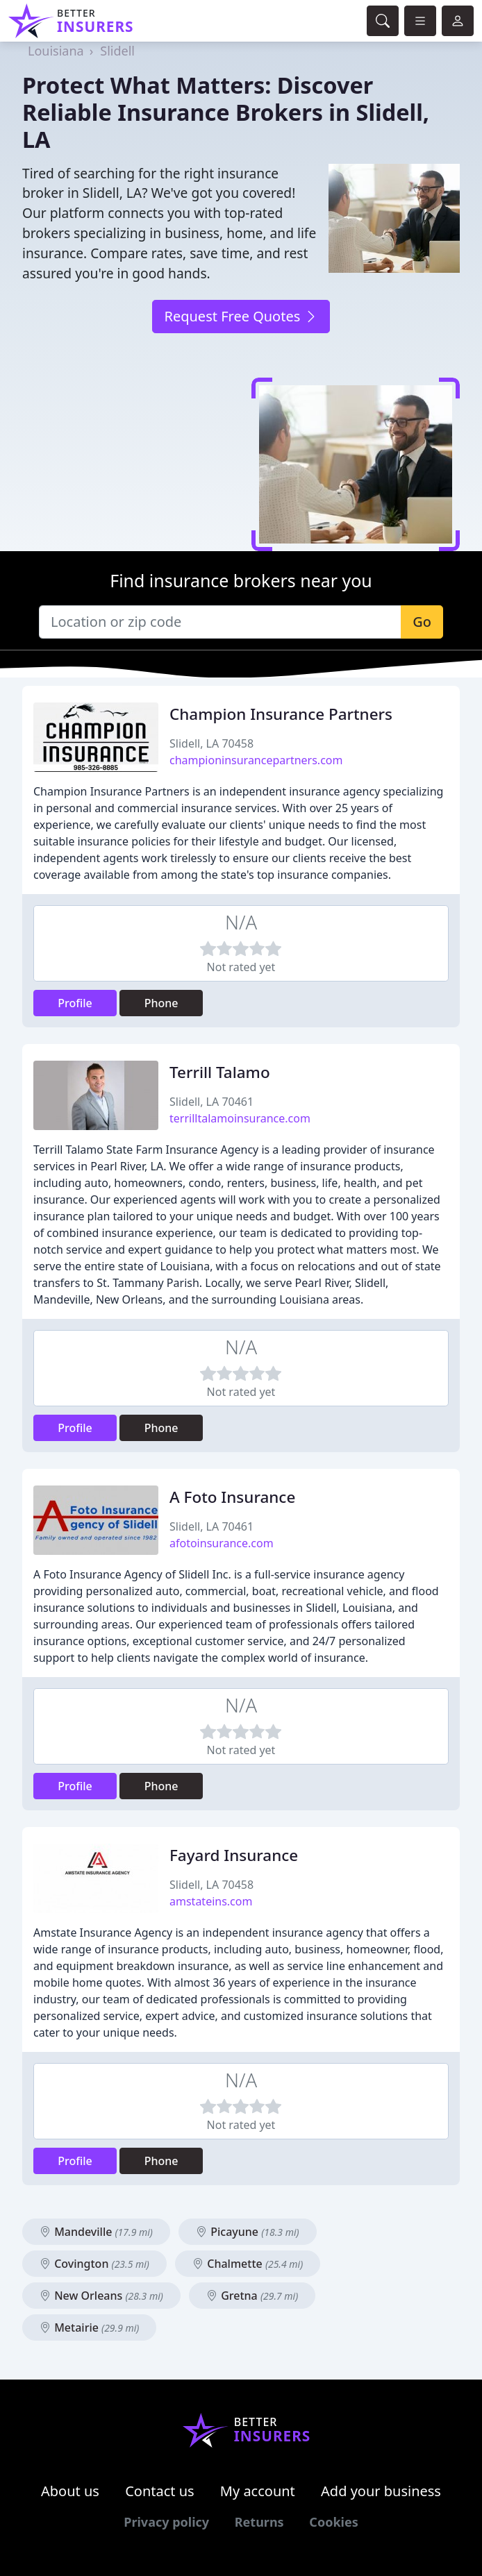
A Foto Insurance (232, 1497)
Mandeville (96, 2231)
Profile (75, 1003)
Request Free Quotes (240, 316)
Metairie (89, 2327)
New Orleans (101, 2295)
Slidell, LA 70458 (211, 743)
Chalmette (247, 2263)
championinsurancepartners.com (255, 760)
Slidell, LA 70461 (211, 1101)
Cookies (333, 2522)
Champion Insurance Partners (280, 714)
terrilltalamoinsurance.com (239, 1118)
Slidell (117, 50)
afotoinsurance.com (221, 1543)
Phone (161, 1003)
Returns (259, 2522)
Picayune (247, 2231)
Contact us (159, 2491)
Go (422, 621)
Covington (94, 2263)
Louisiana (56, 50)
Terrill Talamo (219, 1072)
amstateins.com (210, 1901)
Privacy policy (166, 2522)
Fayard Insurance (233, 1855)
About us (70, 2491)
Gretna (252, 2295)
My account (257, 2491)
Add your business (381, 2491)
